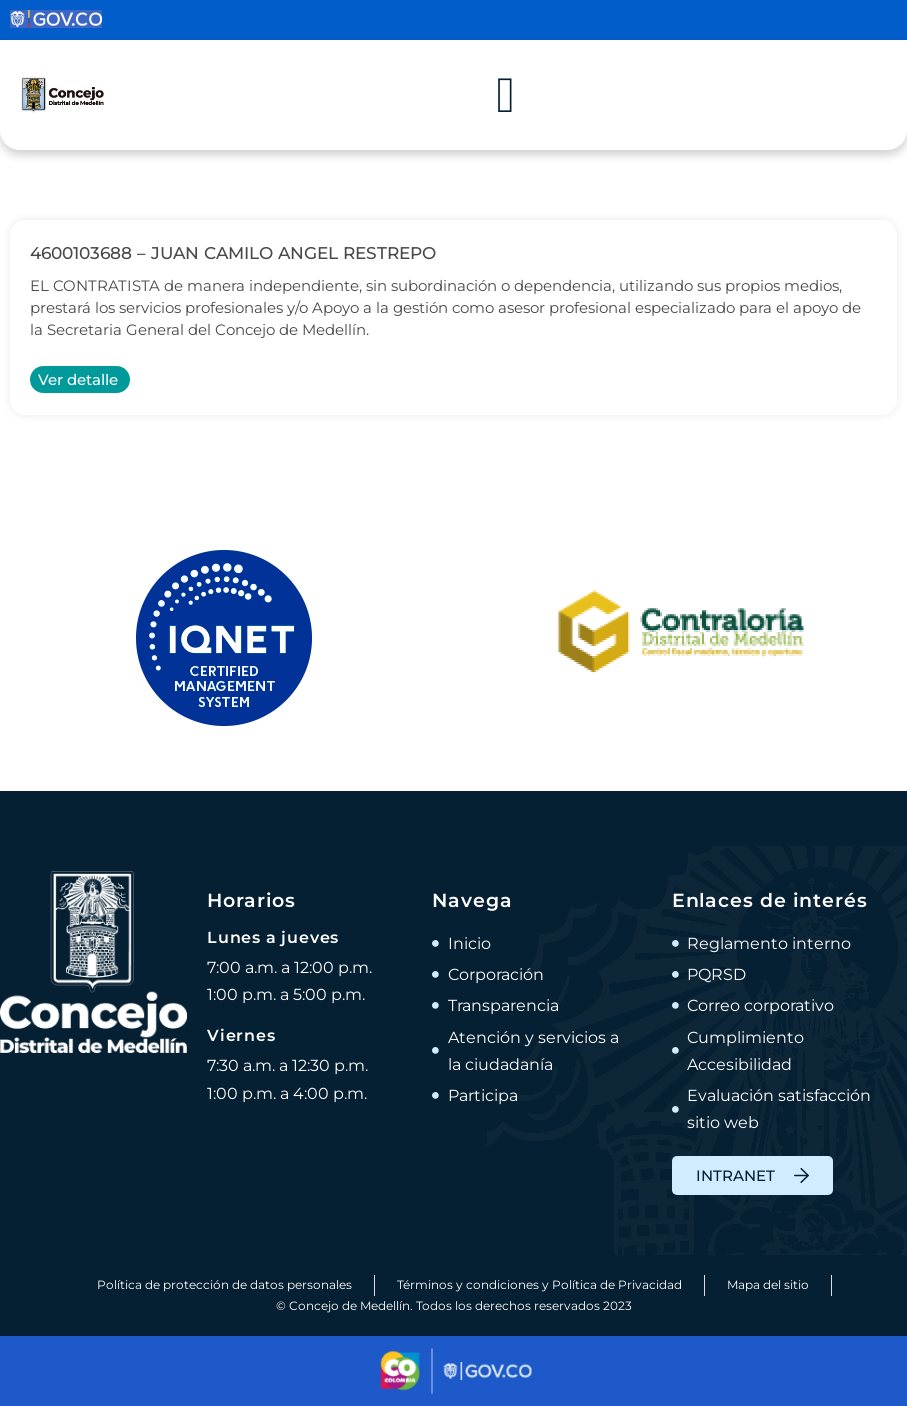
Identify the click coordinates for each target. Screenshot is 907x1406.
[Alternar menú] (506, 95)
